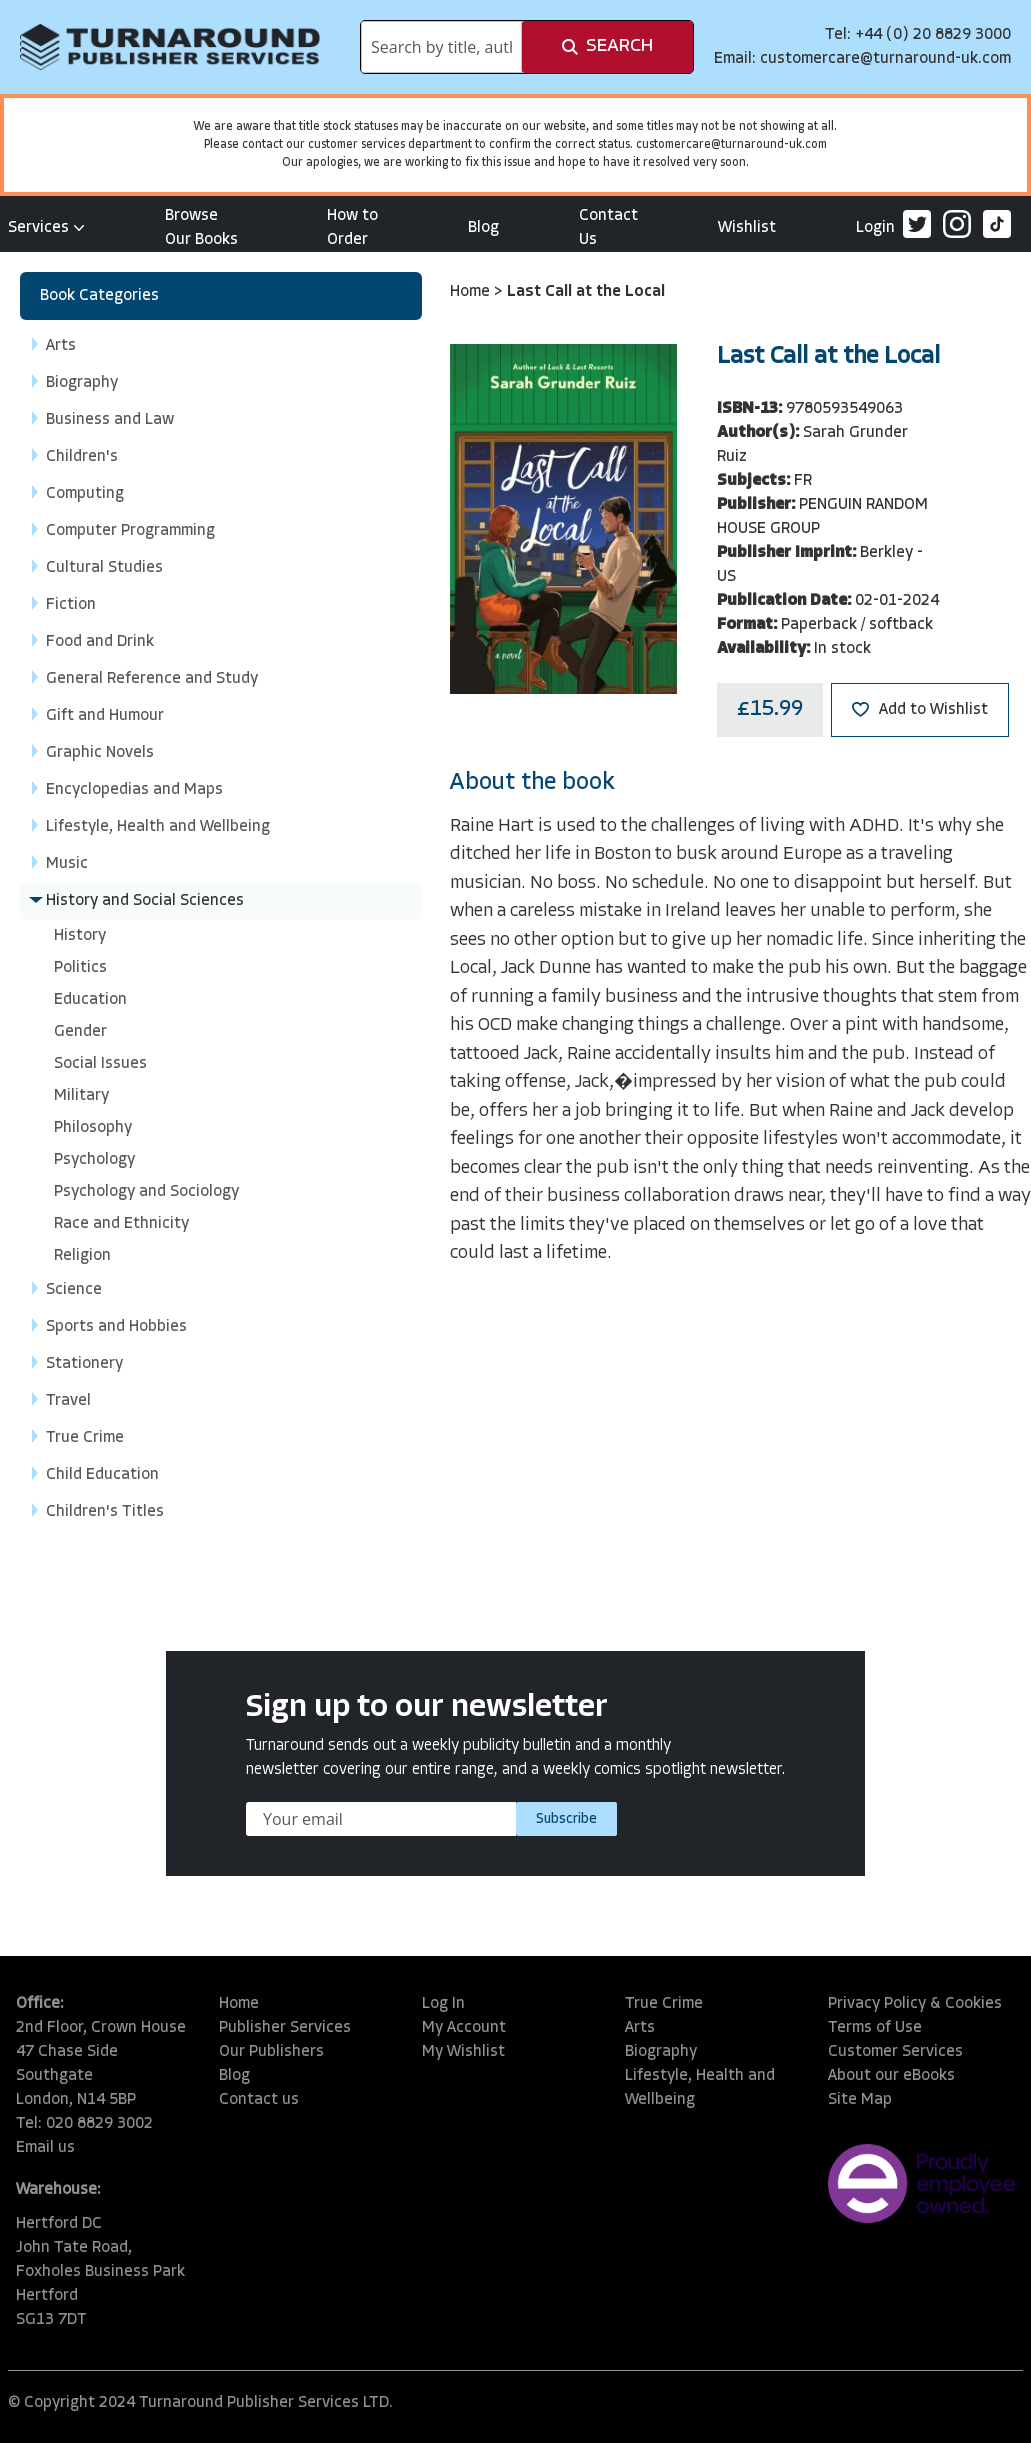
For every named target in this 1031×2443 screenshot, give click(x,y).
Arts (640, 2028)
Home (472, 292)
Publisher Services (285, 2028)
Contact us (259, 2100)
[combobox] (441, 47)
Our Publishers (271, 2052)
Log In (443, 2004)
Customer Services (895, 2052)
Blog (483, 228)
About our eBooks (891, 2076)
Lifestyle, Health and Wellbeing (700, 2088)
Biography (661, 2052)
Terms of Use (875, 2028)
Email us (45, 2148)
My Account (464, 2028)
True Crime (664, 2004)
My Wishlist (463, 2052)
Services (46, 228)
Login (875, 228)
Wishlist (747, 228)
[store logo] (170, 47)
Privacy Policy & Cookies (915, 2004)
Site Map (860, 2100)
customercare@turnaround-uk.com (885, 59)
